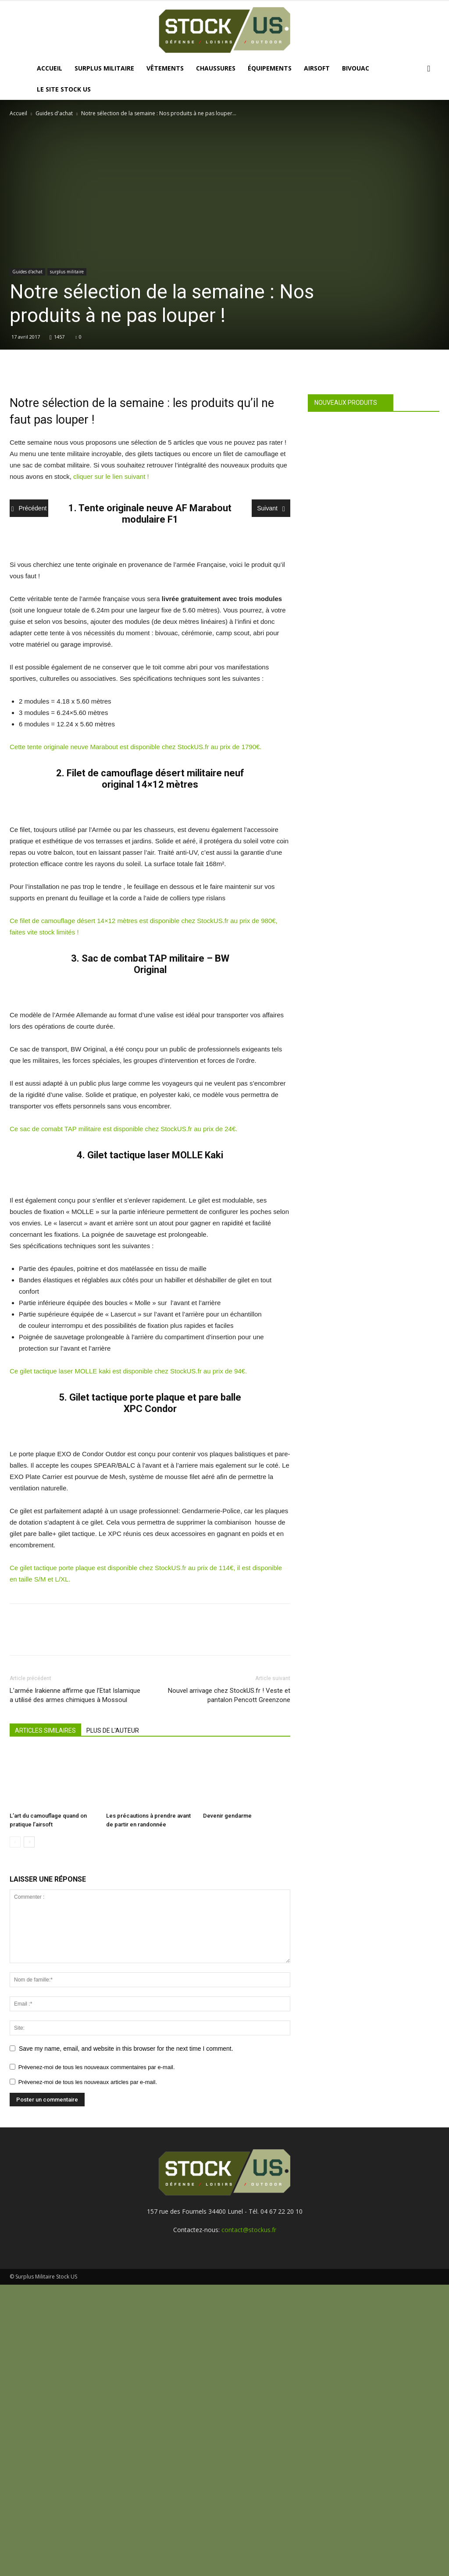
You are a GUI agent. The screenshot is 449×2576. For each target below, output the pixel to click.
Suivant (271, 509)
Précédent (29, 509)
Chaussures (215, 68)
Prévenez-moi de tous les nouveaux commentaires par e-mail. (96, 2067)
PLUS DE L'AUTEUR (112, 1730)
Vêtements (165, 68)
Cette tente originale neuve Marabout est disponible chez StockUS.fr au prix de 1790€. (136, 746)
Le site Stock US (64, 89)
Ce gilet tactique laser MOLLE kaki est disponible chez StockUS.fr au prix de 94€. (129, 1371)
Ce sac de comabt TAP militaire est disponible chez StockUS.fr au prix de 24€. (124, 1128)
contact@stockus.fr (248, 2230)
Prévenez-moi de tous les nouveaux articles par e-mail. (87, 2082)
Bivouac (355, 68)
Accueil (49, 68)
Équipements (270, 68)
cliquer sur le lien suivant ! (112, 476)
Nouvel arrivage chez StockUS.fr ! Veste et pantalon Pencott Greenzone (229, 1695)
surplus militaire (67, 272)
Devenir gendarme (227, 1815)
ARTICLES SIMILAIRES (45, 1730)
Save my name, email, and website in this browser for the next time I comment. (126, 2048)
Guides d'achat (54, 113)
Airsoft (317, 68)
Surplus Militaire (104, 68)
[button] (428, 69)
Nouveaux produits (345, 402)
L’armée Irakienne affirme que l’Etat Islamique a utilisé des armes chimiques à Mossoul (75, 1695)
